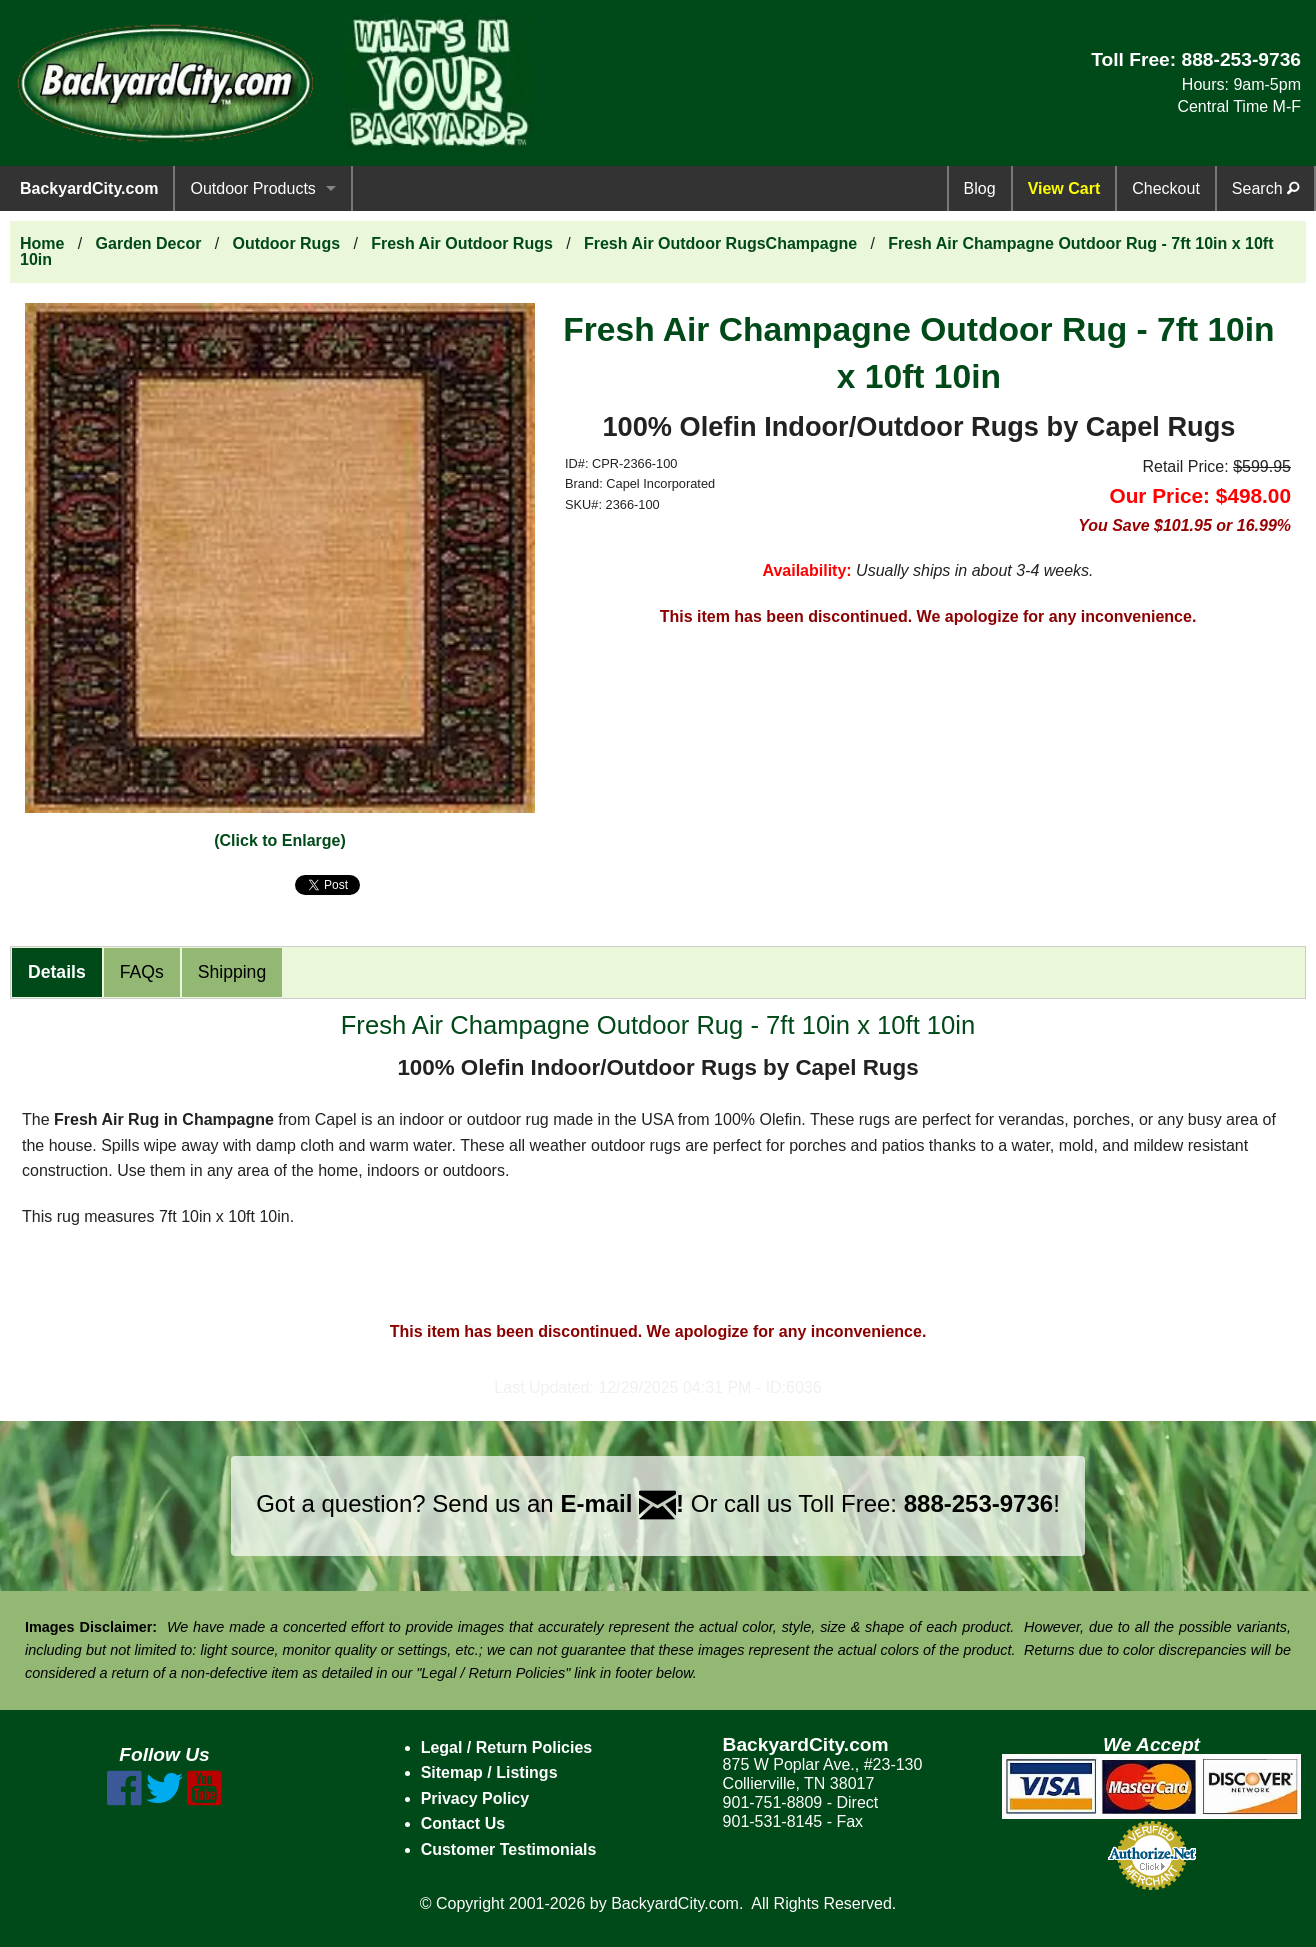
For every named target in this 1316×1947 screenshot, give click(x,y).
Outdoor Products (252, 188)
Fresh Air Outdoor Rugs (462, 243)
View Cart (1064, 188)
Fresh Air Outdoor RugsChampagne (720, 243)
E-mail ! (622, 1503)
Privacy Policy (475, 1798)
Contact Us (463, 1823)
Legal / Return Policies (507, 1747)
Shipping (232, 972)
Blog (980, 188)
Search (1265, 188)
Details (57, 972)
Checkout (1166, 188)
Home (42, 243)
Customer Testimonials (509, 1849)
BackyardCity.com (89, 188)
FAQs (142, 972)
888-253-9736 (1241, 59)
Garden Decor (149, 243)
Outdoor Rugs (287, 243)
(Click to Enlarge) (280, 840)
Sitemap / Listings (489, 1772)
